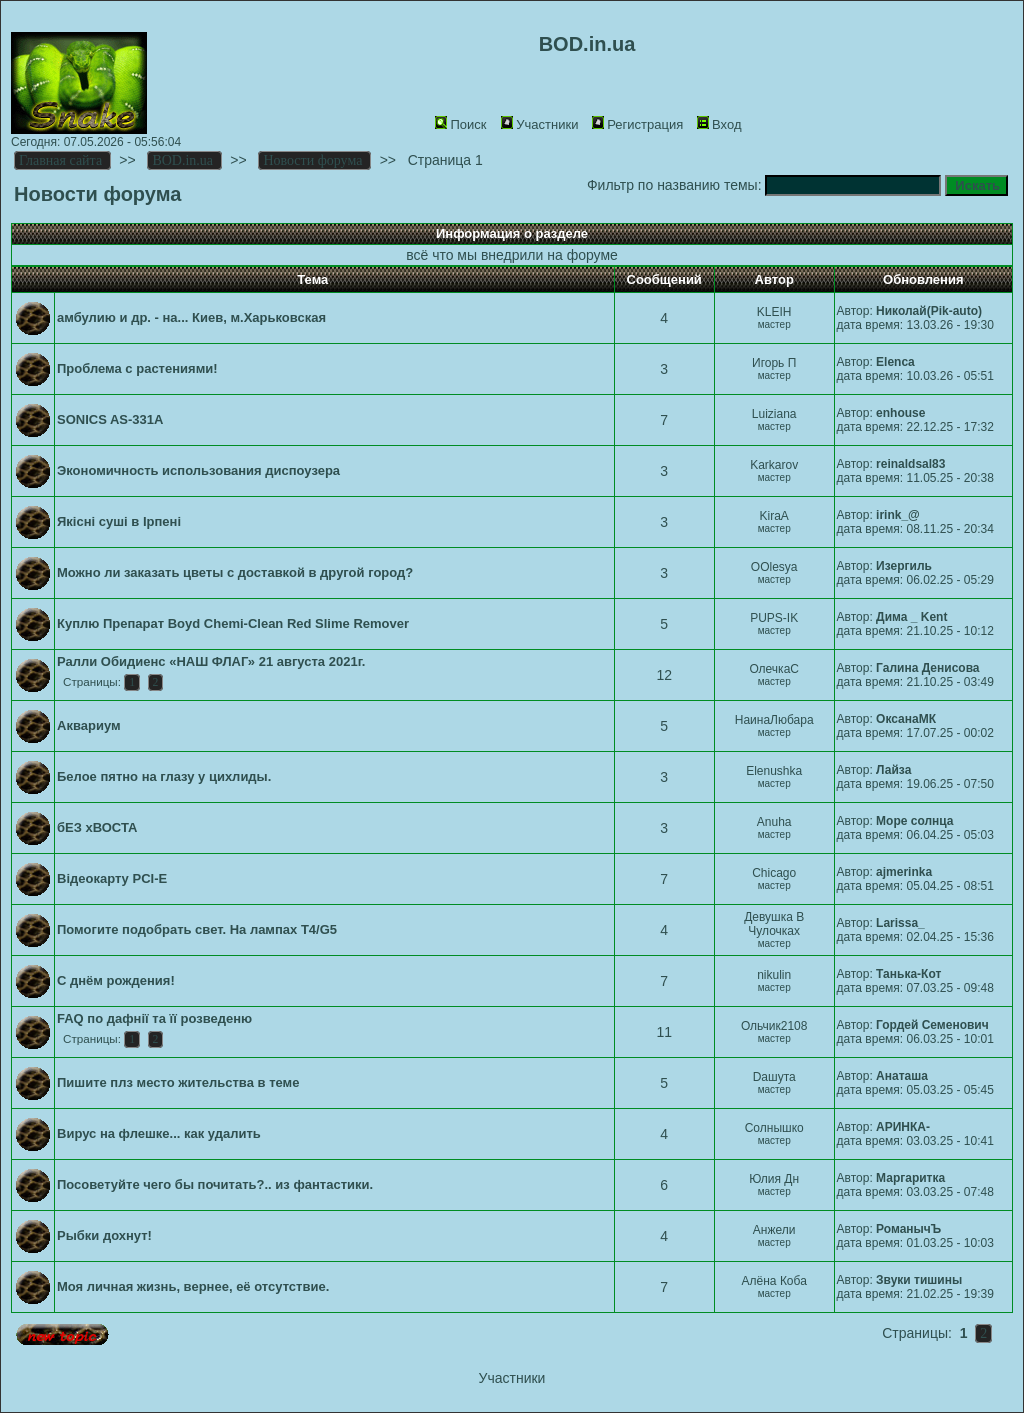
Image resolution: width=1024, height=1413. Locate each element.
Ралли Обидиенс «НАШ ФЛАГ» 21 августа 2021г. (211, 661)
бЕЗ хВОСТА (97, 827)
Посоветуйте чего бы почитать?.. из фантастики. (215, 1184)
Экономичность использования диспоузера (198, 470)
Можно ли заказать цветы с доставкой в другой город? (235, 572)
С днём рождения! (116, 980)
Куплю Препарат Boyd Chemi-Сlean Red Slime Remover (233, 623)
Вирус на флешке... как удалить (159, 1133)
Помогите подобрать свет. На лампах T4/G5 (197, 929)
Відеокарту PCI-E (112, 878)
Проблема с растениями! (137, 368)
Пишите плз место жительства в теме (178, 1082)
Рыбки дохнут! (104, 1235)
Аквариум (89, 725)
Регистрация (637, 124)
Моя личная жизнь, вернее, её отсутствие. (193, 1286)
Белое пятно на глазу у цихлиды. (164, 776)
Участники (539, 124)
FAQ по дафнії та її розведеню (154, 1018)
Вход (719, 124)
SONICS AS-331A (110, 419)
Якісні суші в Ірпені (119, 521)
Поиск (460, 124)
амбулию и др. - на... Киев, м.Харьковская (191, 317)
